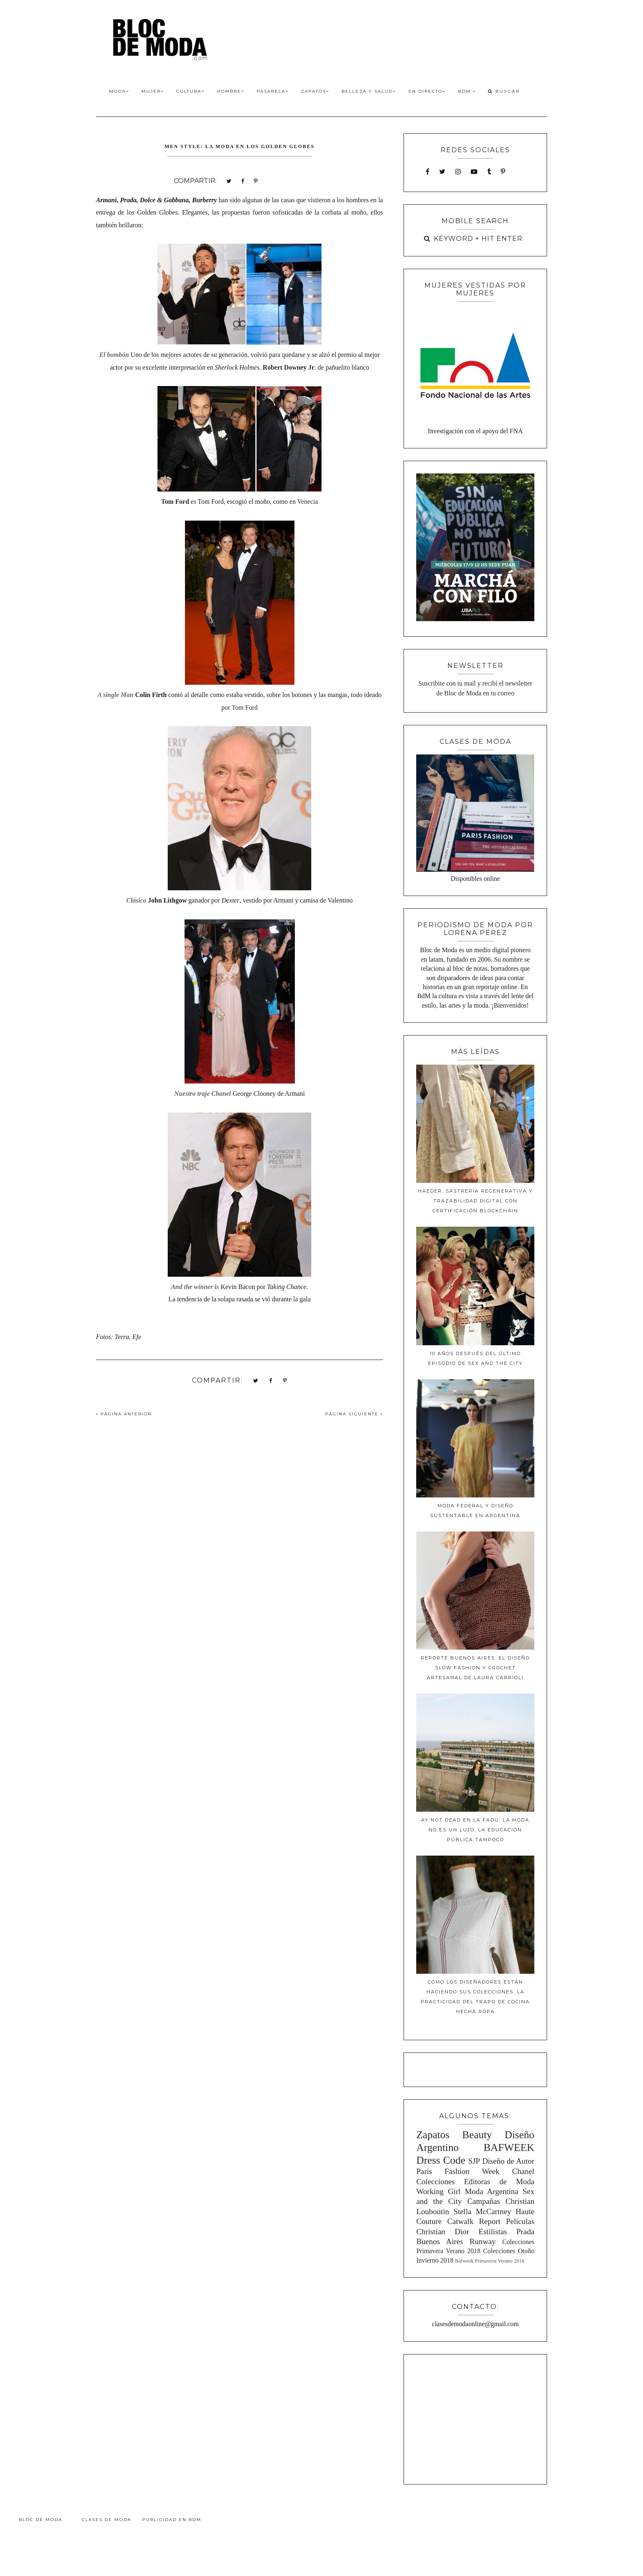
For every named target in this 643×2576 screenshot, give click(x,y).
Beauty (477, 2135)
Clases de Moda (106, 2519)
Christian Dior (442, 2231)
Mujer (152, 91)
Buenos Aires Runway (456, 2241)
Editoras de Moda (499, 2181)
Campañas (483, 2201)
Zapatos (315, 91)
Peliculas (520, 2221)
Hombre (230, 91)
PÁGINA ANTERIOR (124, 1414)
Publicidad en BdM (171, 2519)
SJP (474, 2161)
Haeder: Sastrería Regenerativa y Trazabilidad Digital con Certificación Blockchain (475, 1201)
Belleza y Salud (369, 91)
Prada (525, 2231)
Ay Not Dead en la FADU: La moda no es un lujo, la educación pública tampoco (475, 1829)
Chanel (523, 2171)
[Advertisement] (475, 2418)
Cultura (190, 91)
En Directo (427, 91)
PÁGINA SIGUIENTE (354, 1414)
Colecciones (435, 2181)
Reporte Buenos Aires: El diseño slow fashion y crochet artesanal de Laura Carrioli (475, 1667)
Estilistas (493, 2231)
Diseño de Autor (508, 2161)
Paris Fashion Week (457, 2171)
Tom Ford (245, 707)
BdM (467, 91)
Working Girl (438, 2191)
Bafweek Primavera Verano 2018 (489, 2261)
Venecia (307, 501)
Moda (119, 91)
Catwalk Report (474, 2221)
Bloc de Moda (40, 2519)
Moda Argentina (491, 2191)
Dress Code (440, 2160)
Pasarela (273, 91)
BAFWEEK (508, 2147)
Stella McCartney (482, 2211)
